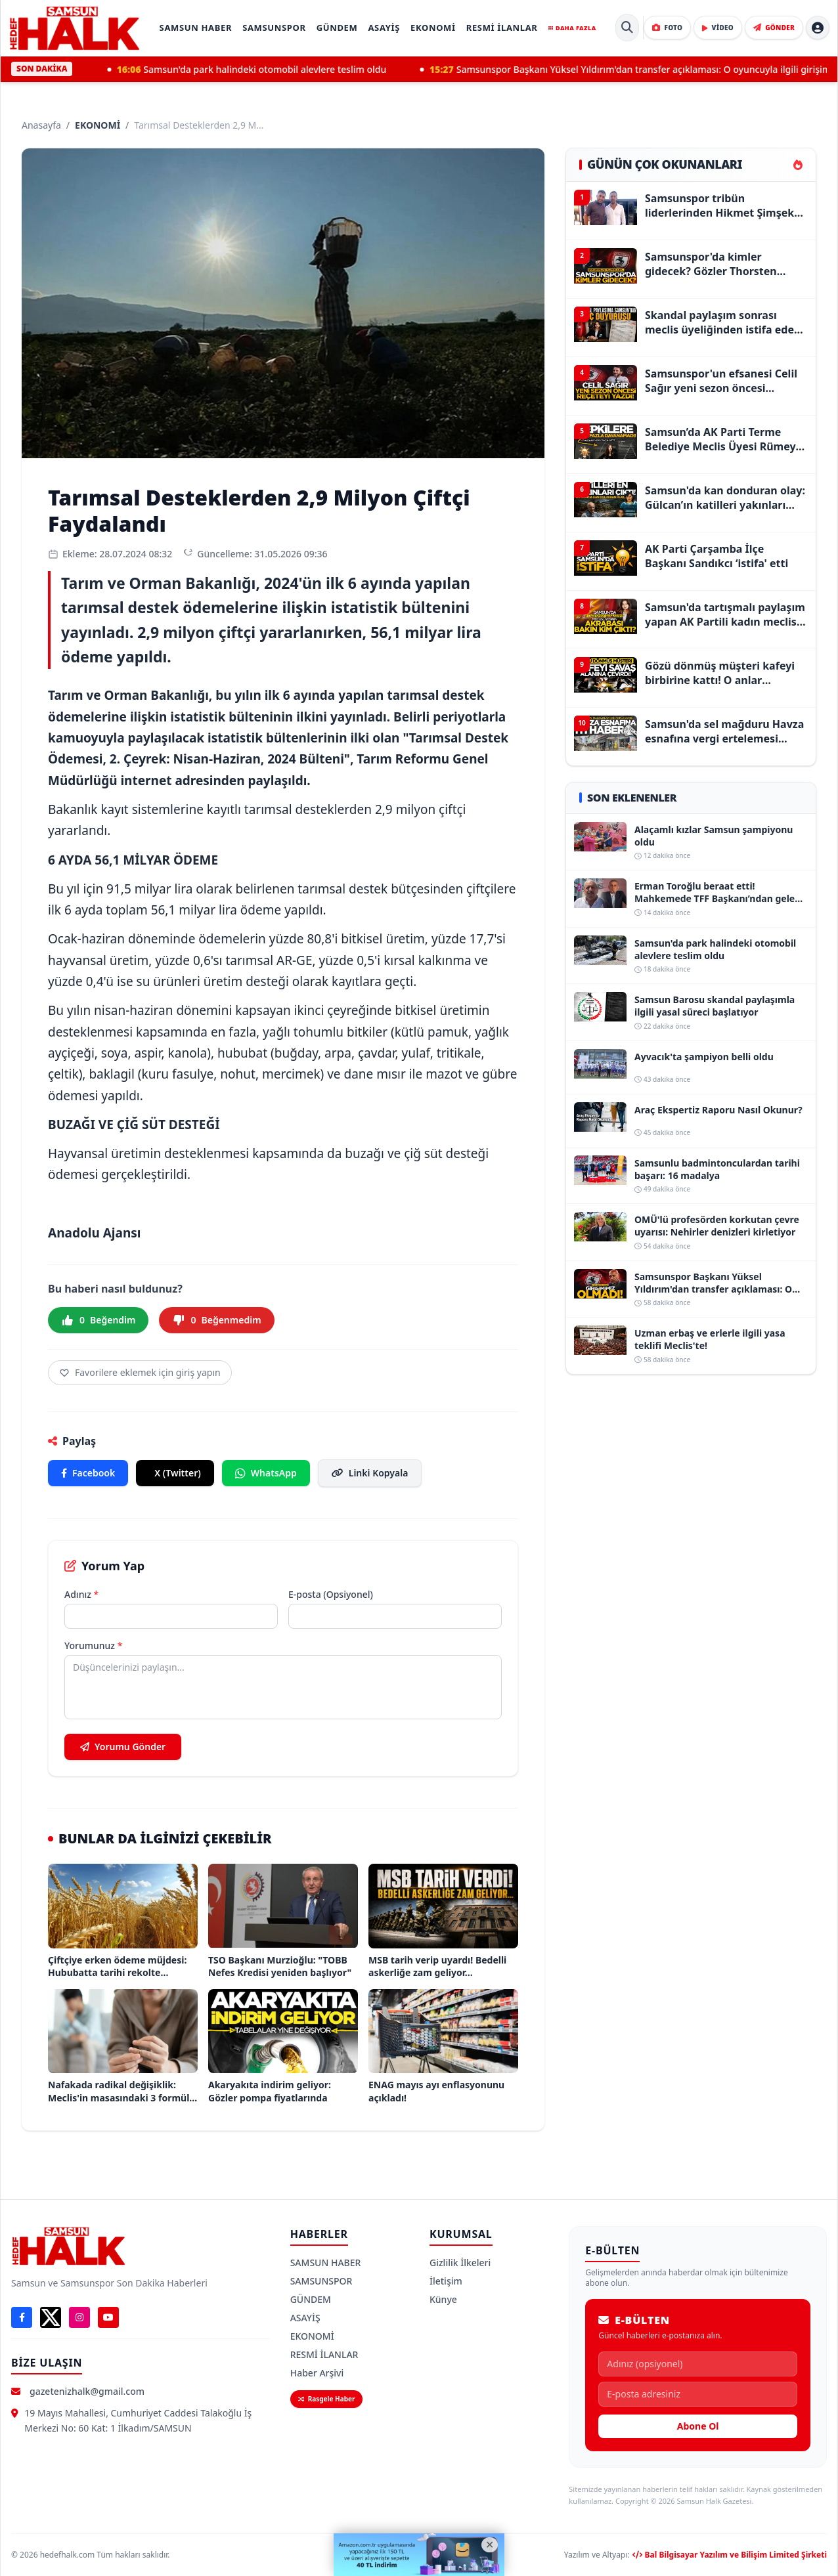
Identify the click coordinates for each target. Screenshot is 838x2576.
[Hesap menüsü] (817, 27)
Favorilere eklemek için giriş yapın (140, 1372)
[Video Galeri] (718, 27)
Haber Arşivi (317, 2373)
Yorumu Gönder (122, 1746)
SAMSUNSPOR (274, 27)
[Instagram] (79, 2317)
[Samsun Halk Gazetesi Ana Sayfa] (74, 28)
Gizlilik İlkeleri (460, 2262)
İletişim (446, 2281)
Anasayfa (41, 125)
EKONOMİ (433, 27)
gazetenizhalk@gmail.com (87, 2391)
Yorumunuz (93, 1645)
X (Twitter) (177, 1473)
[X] (50, 2317)
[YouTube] (108, 2317)
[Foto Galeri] (667, 27)
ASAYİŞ (384, 27)
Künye (443, 2299)
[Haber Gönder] (774, 27)
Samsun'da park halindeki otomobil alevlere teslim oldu (279, 69)
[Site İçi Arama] (627, 27)
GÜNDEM (337, 27)
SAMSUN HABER (196, 27)
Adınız (81, 1594)
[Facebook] (21, 2317)
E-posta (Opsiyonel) (330, 1594)
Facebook (88, 1473)
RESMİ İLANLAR (502, 27)
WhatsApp (266, 1473)
